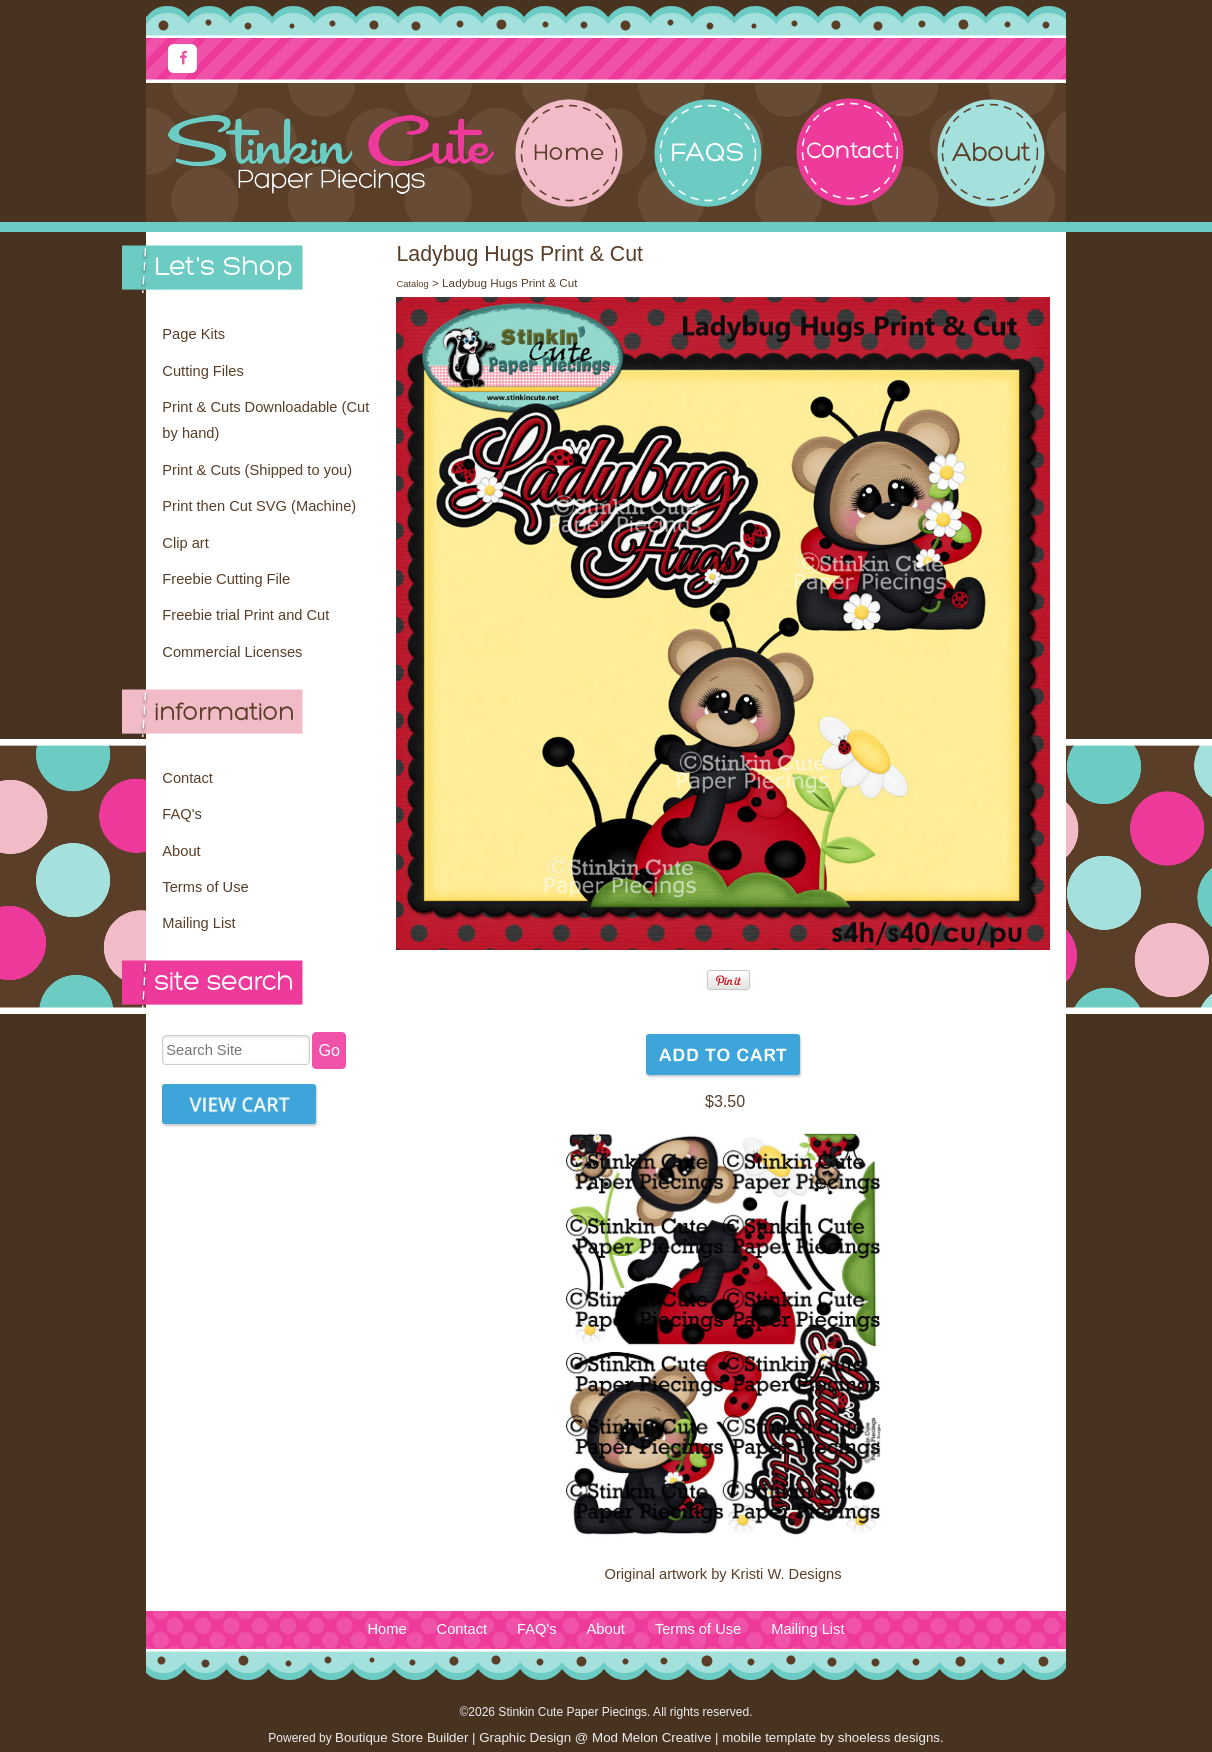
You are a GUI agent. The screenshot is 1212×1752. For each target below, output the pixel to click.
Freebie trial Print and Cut (245, 615)
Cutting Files (202, 371)
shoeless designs (889, 1737)
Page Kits (193, 334)
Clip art (185, 543)
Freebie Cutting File (226, 579)
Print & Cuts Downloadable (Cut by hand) (265, 420)
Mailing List (198, 923)
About (181, 851)
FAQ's (181, 814)
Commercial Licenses (232, 652)
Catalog (412, 284)
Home (386, 1629)
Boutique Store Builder (401, 1737)
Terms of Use (205, 887)
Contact (187, 778)
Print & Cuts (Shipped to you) (257, 470)
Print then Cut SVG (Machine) (259, 506)
